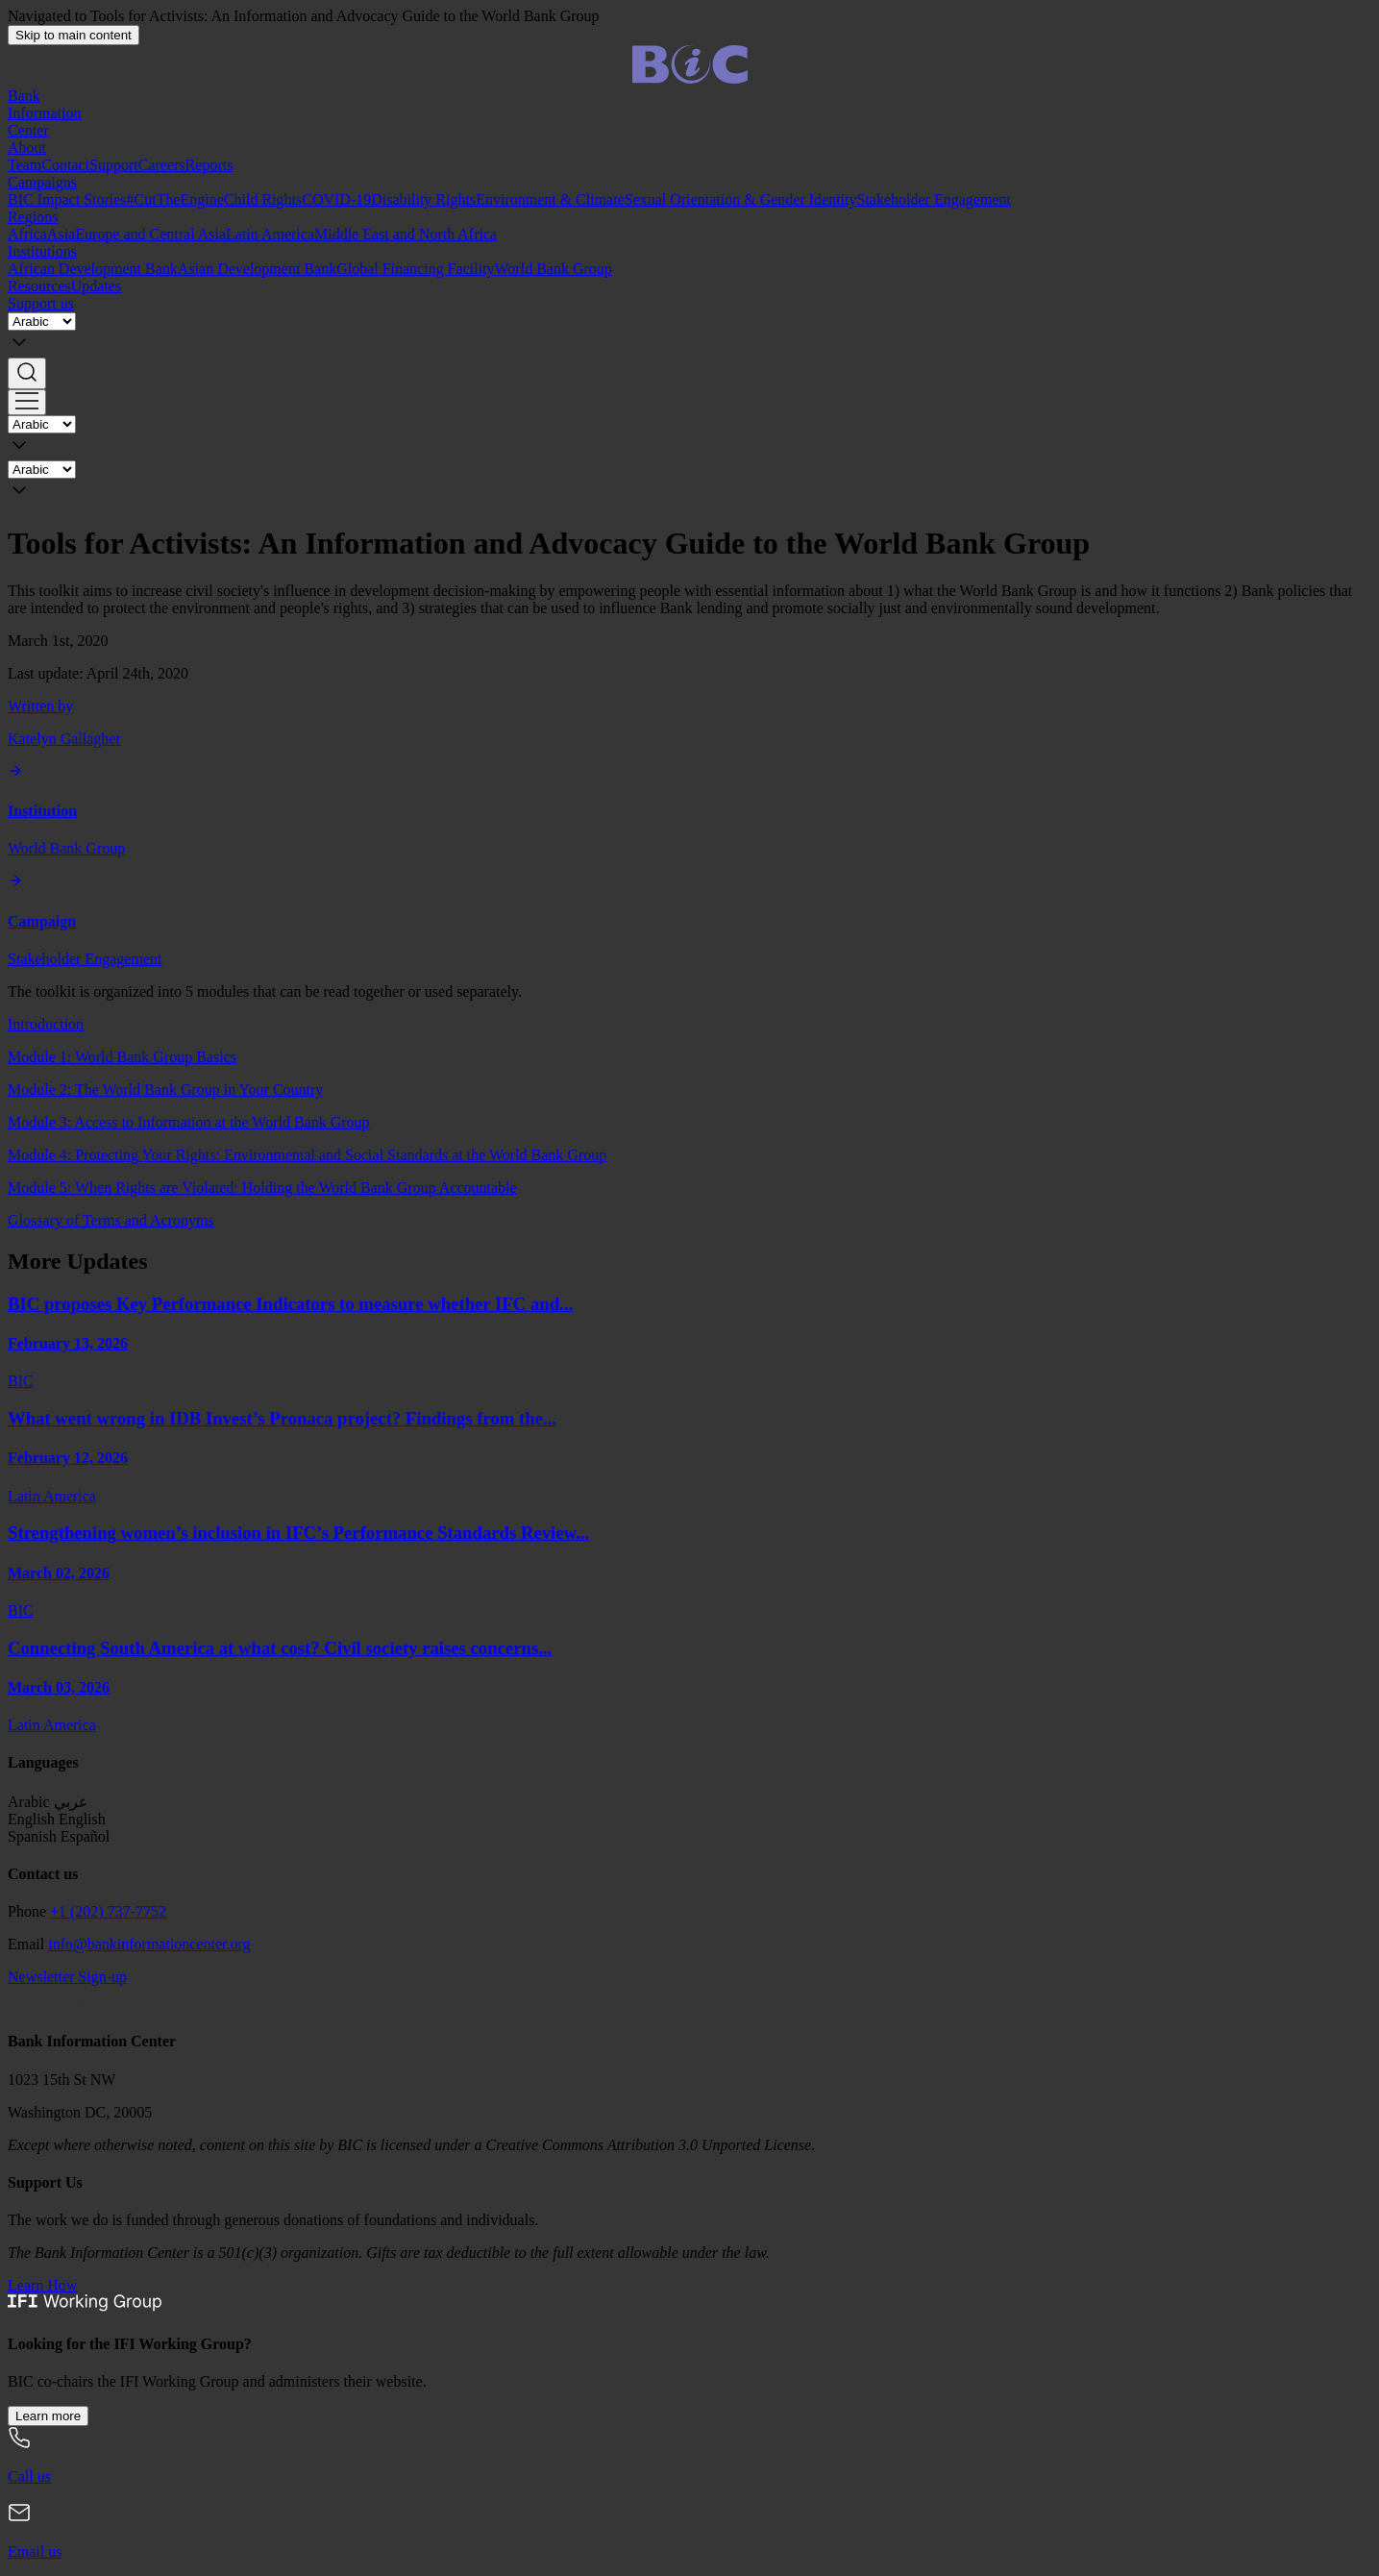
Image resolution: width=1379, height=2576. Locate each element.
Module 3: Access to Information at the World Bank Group (189, 1122)
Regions (33, 217)
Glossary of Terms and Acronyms (111, 1220)
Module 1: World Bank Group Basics (122, 1057)
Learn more (48, 2416)
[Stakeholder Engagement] (689, 920)
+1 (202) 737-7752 (108, 1911)
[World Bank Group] (689, 810)
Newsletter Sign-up (67, 1977)
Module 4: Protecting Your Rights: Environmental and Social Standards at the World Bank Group (307, 1155)
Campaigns (42, 182)
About (27, 147)
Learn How (42, 2285)
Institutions (42, 251)
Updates (96, 286)
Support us (41, 303)
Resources (39, 286)
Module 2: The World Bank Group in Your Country (165, 1089)
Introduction (46, 1024)
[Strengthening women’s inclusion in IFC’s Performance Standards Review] (689, 1571)
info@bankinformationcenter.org (149, 1944)
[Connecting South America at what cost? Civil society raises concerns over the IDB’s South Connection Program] (689, 1686)
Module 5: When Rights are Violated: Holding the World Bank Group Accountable (262, 1187)
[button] (689, 373)
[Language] (42, 321)
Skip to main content (73, 35)
